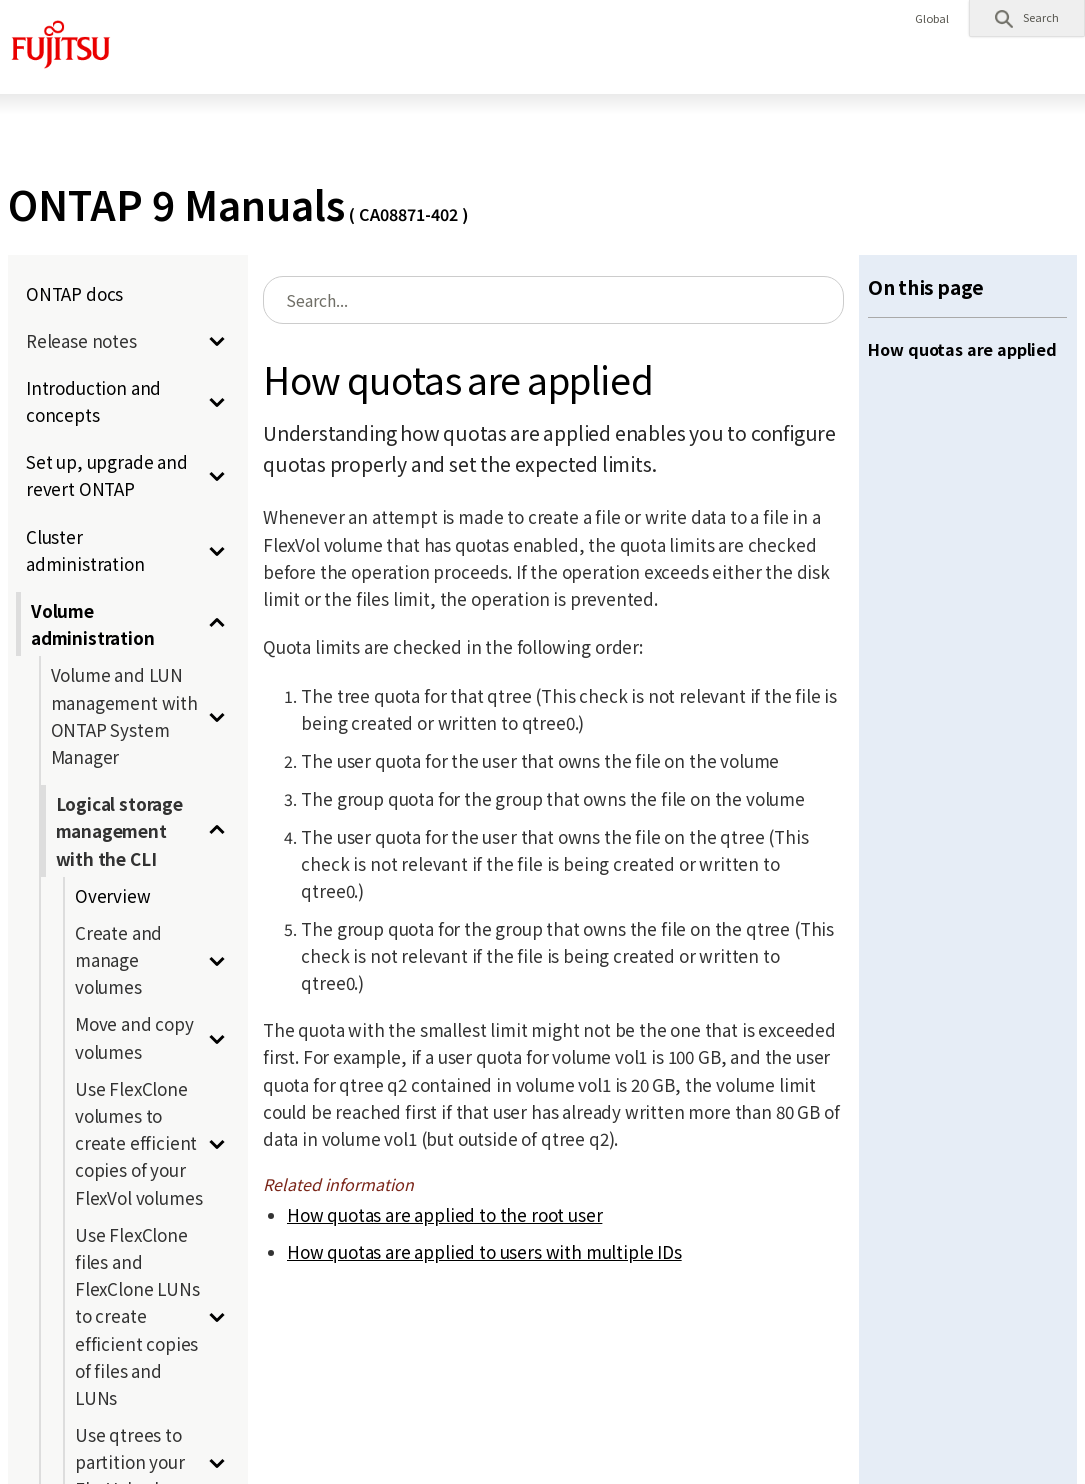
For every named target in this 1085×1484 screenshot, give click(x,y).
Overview (113, 895)
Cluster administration (85, 550)
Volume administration (93, 624)
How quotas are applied (962, 349)
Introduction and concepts (93, 401)
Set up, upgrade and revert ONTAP (107, 475)
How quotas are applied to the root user (444, 1214)
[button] (1027, 18)
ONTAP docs (74, 293)
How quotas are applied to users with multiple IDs (484, 1251)
